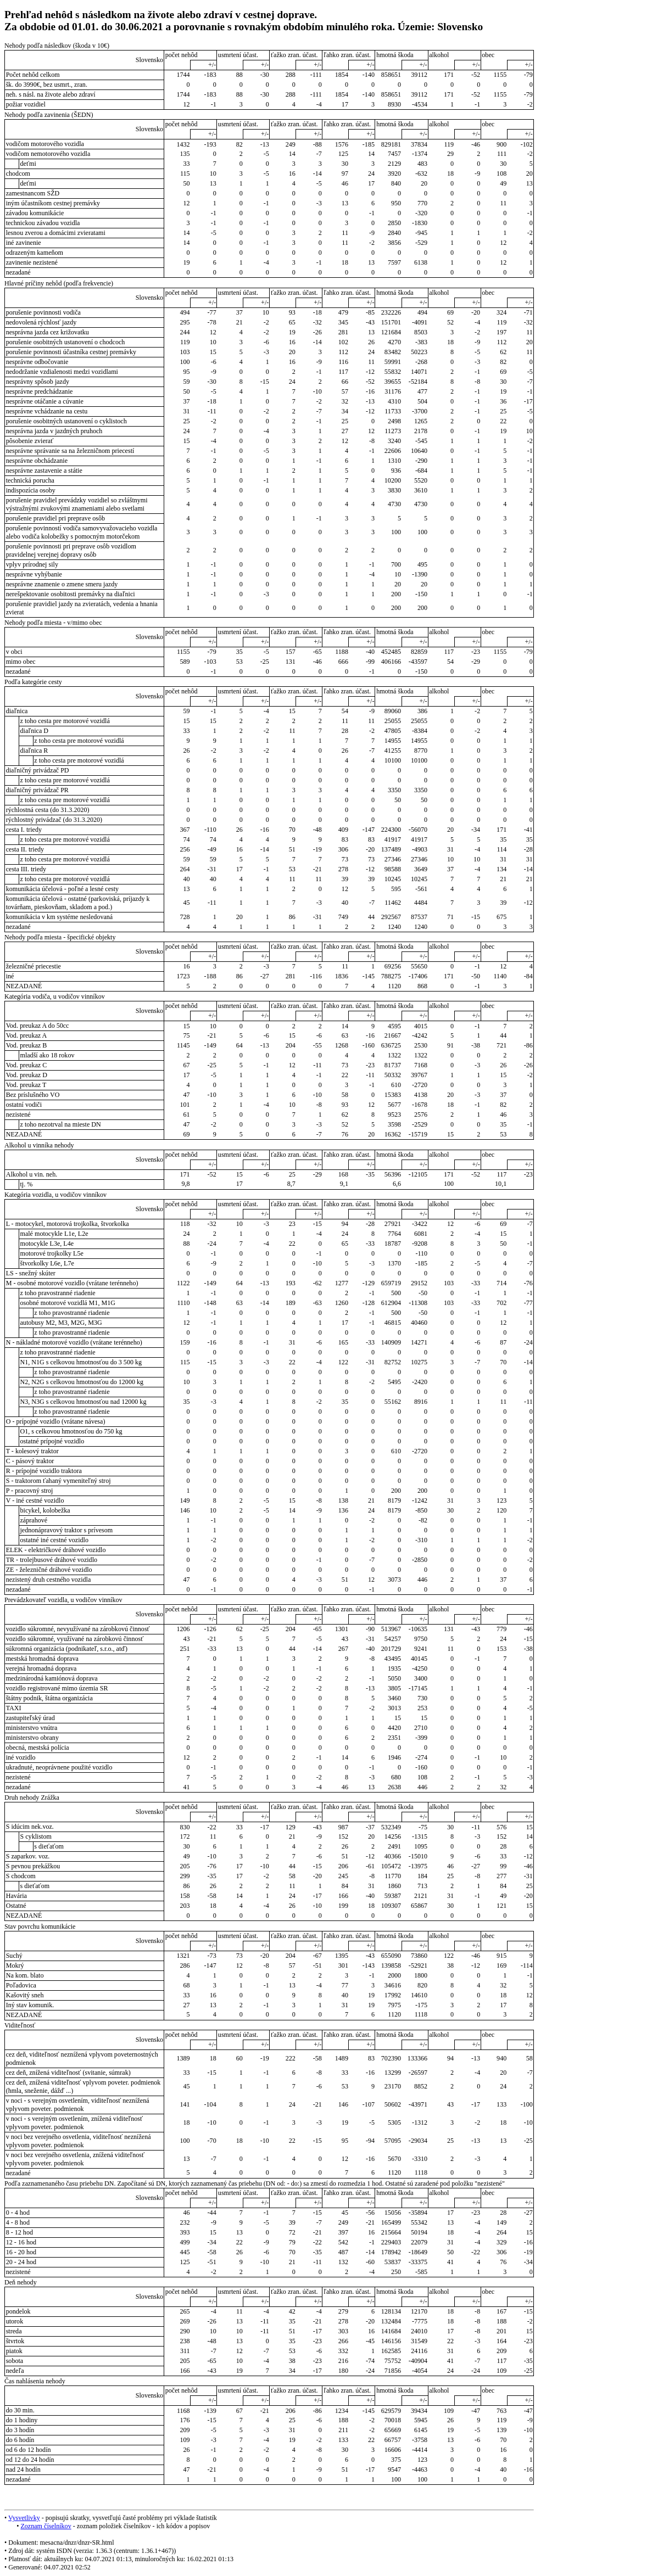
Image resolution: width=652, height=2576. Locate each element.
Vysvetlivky (24, 2518)
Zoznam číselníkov (45, 2526)
